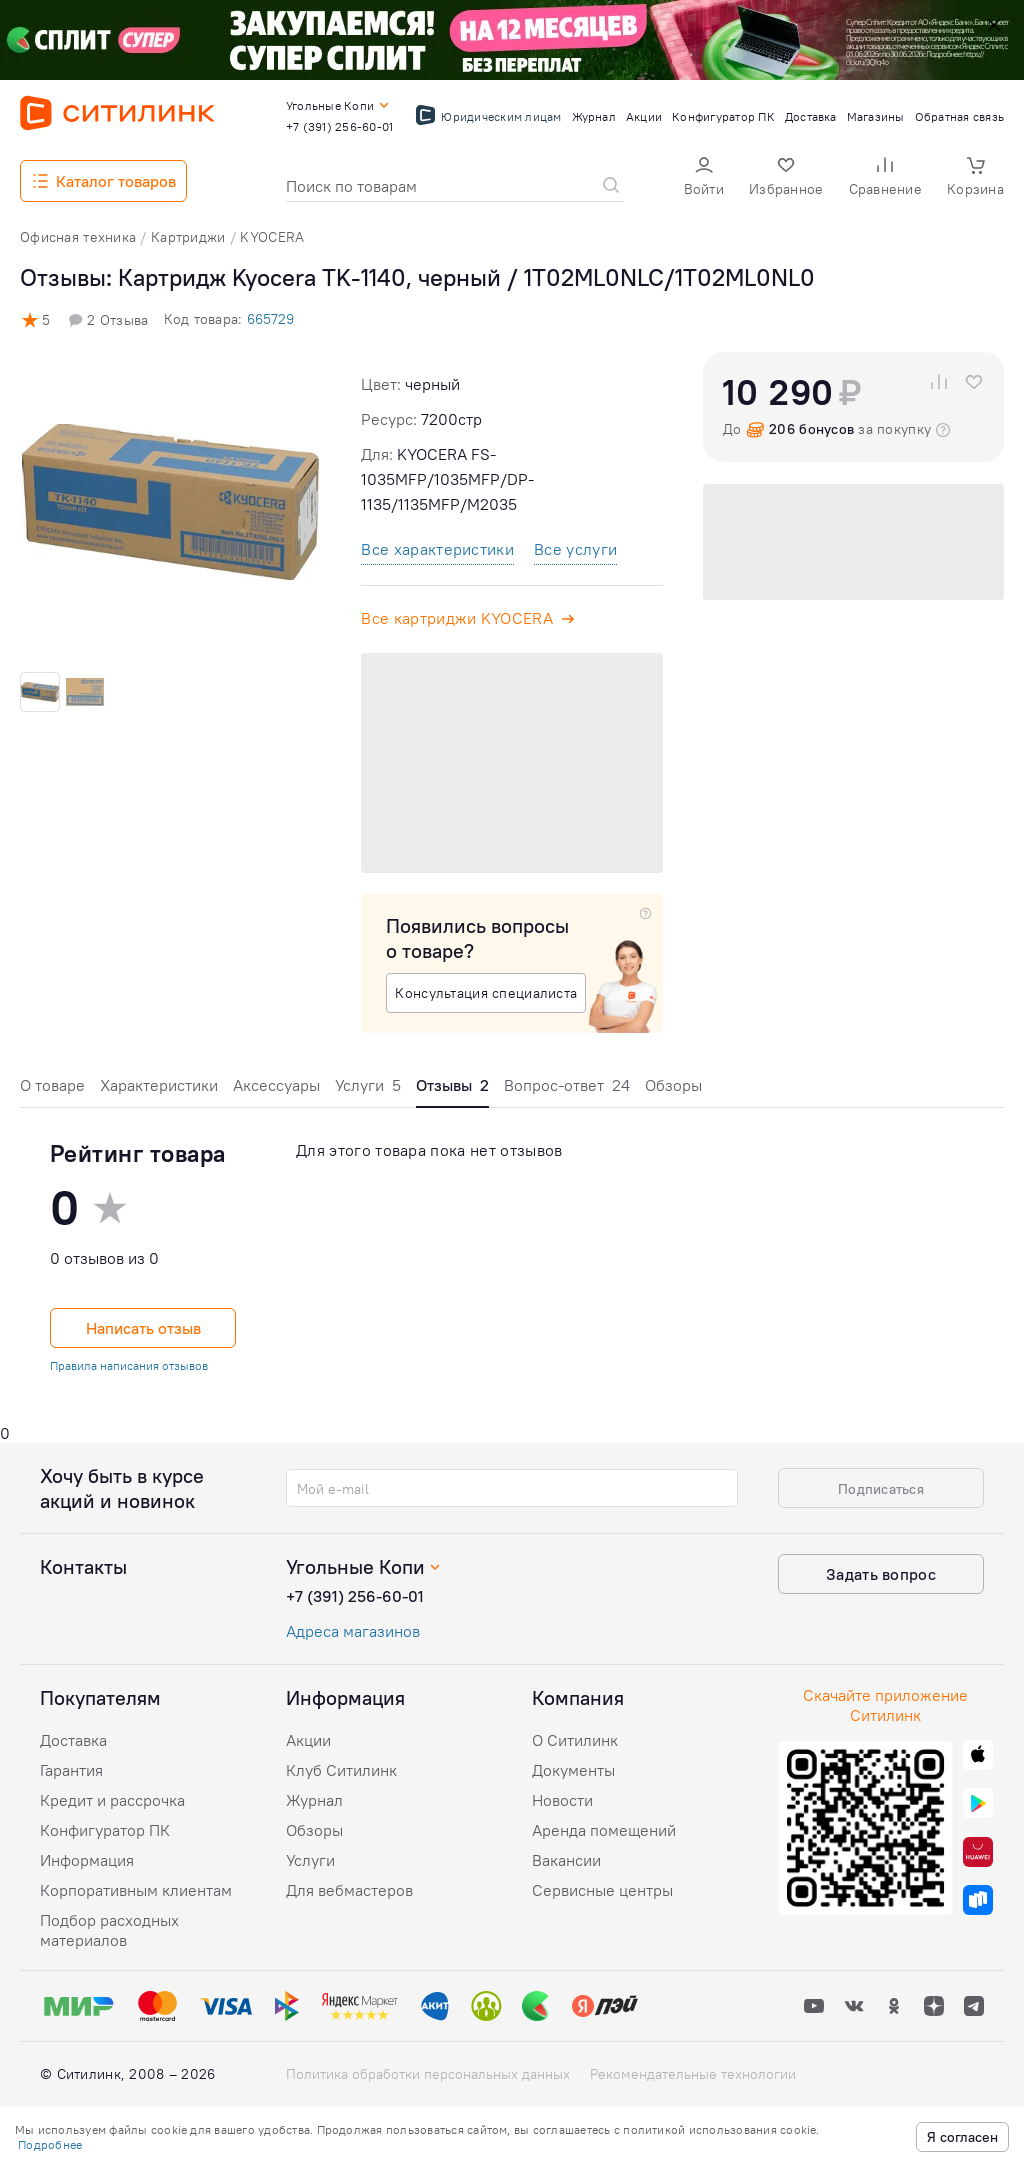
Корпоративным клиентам (136, 1890)
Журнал (314, 1800)
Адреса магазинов (353, 1631)
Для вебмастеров (349, 1890)
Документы (573, 1770)
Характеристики (159, 1085)
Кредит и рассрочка (112, 1800)
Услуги (368, 1085)
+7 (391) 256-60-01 (355, 1596)
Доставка (73, 1740)
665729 (270, 319)
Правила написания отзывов (129, 1365)
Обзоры (673, 1085)
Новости (562, 1800)
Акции (308, 1740)
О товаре (52, 1085)
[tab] (52, 1090)
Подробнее (50, 2144)
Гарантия (71, 1770)
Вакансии (566, 1860)
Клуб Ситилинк (341, 1770)
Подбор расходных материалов (109, 1930)
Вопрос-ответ (567, 1085)
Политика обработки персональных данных (428, 2074)
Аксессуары (276, 1085)
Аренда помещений (604, 1830)
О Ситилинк (575, 1740)
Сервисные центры (602, 1890)
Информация (87, 1860)
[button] (704, 178)
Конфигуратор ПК (105, 1830)
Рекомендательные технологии (693, 2074)
